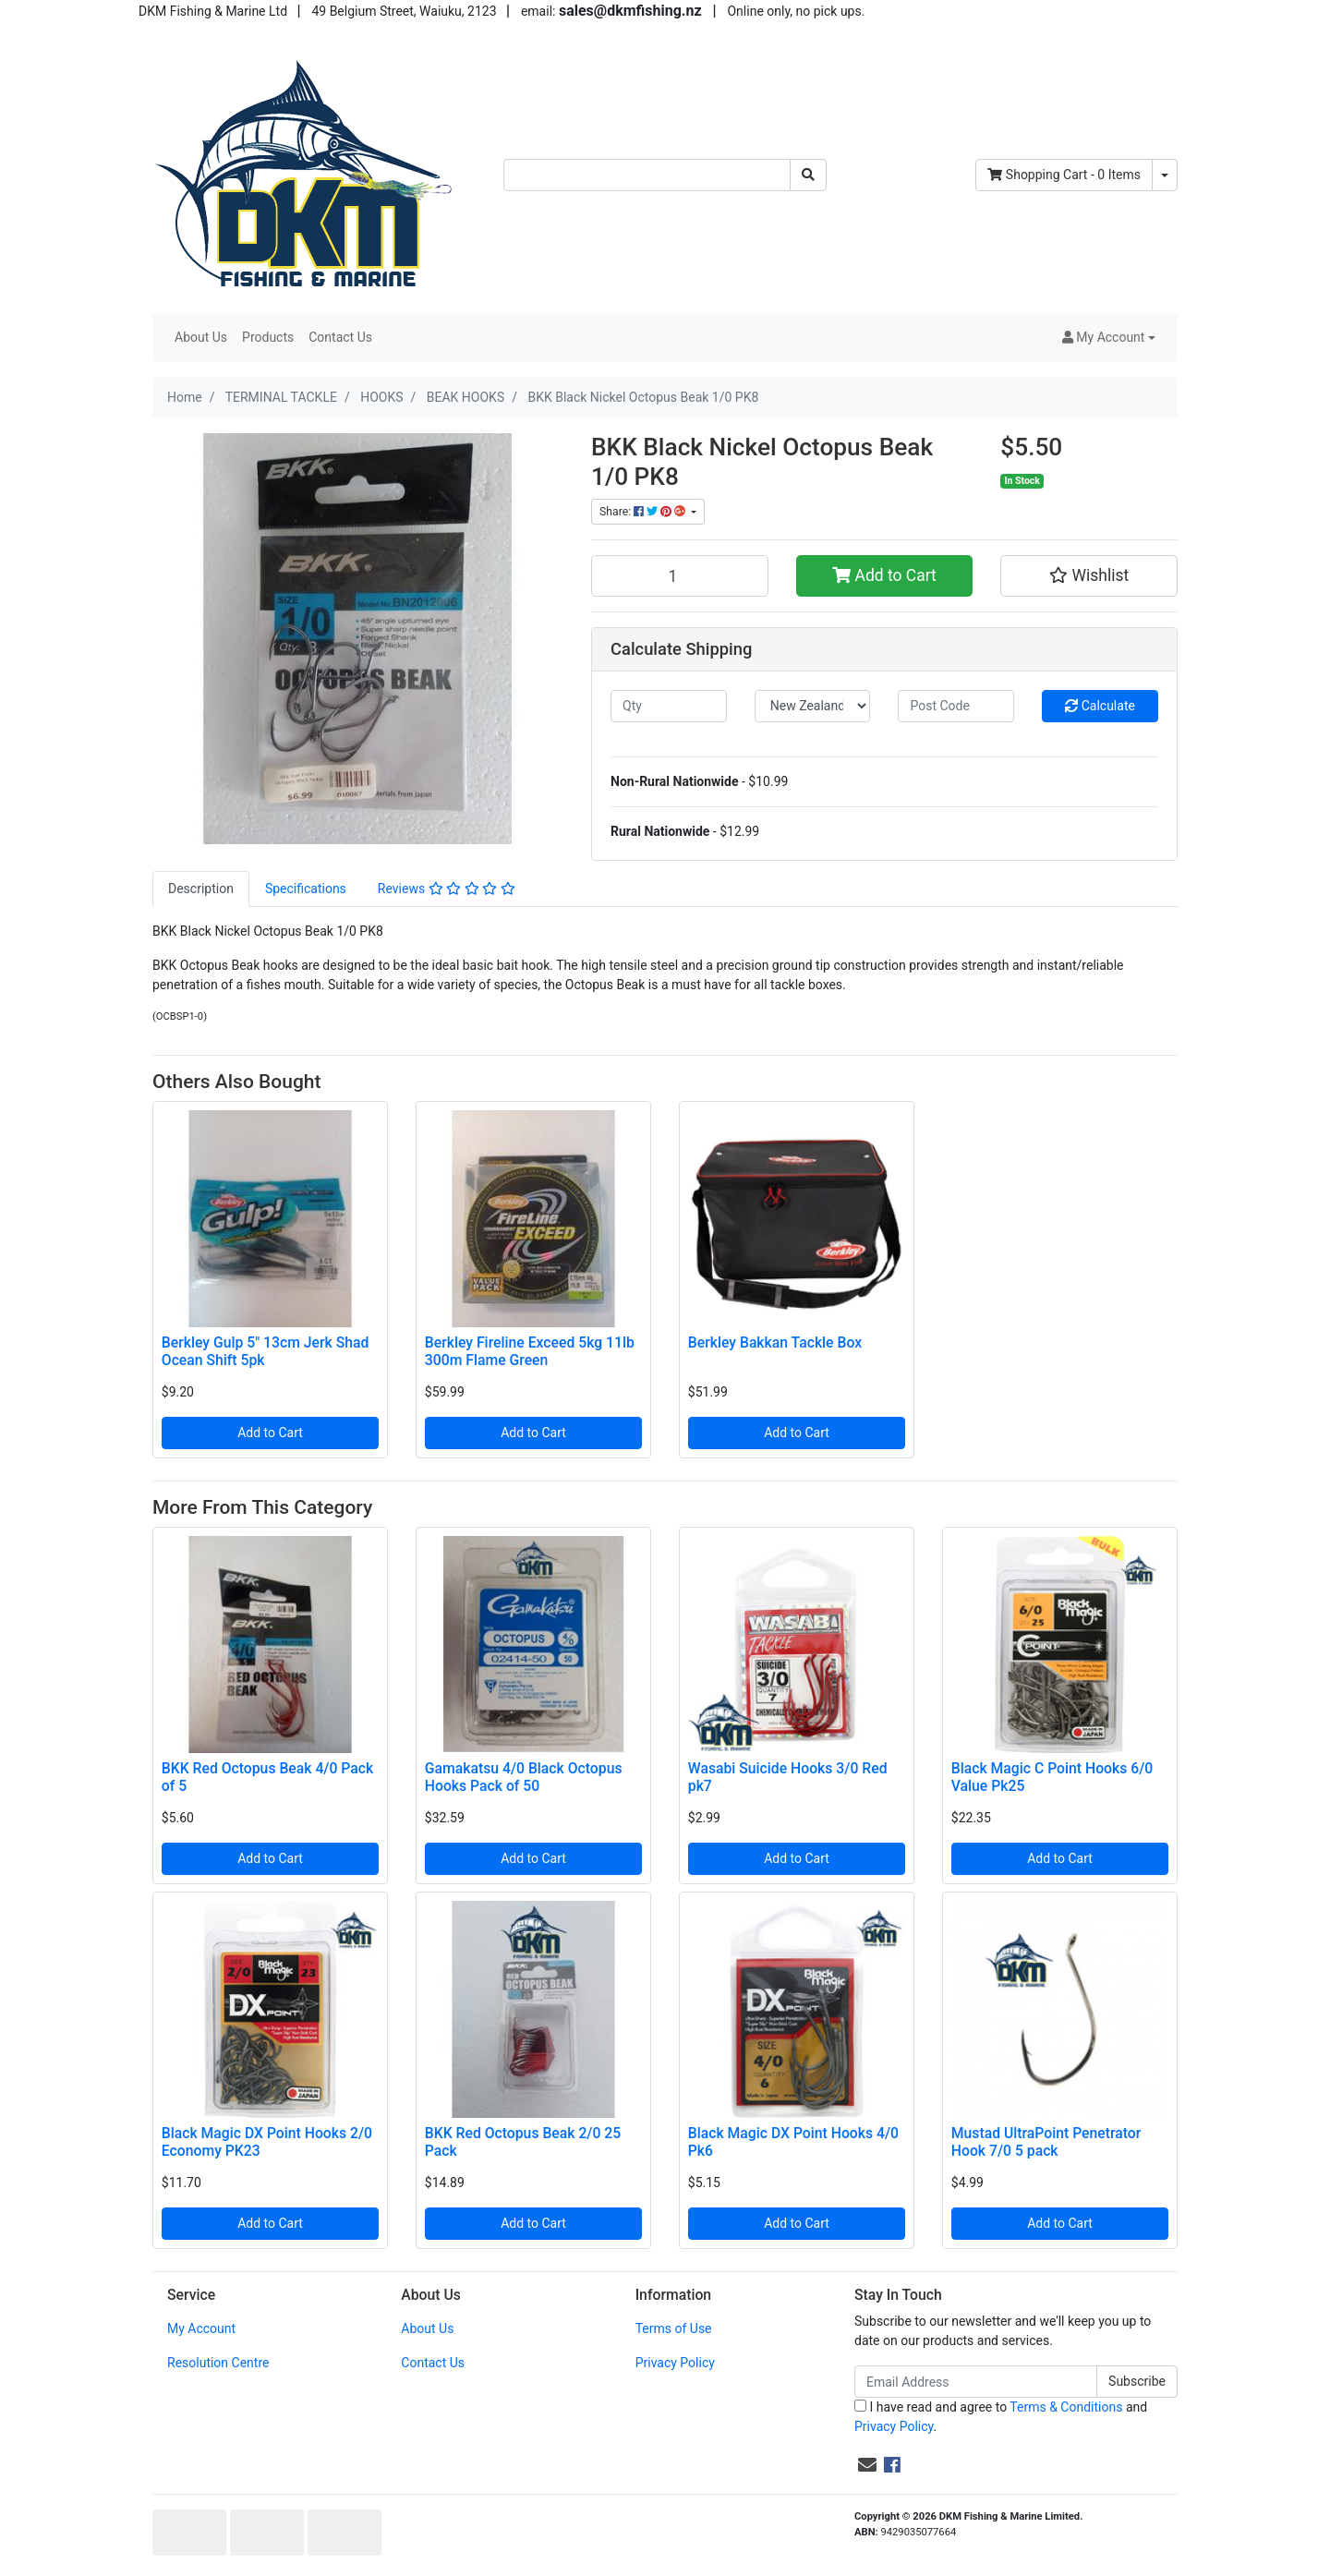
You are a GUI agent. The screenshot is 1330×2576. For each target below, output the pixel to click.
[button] (1109, 337)
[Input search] (647, 175)
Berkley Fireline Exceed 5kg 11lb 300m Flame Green (530, 1351)
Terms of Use (673, 2328)
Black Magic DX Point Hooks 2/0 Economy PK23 (267, 2141)
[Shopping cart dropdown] (1165, 175)
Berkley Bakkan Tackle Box (775, 1342)
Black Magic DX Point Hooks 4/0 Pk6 (793, 2141)
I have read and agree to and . (1000, 2417)
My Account (201, 2328)
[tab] (200, 889)
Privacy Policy (675, 2362)
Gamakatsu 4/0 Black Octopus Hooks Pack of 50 (524, 1777)
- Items (1064, 174)
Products (268, 337)
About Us (201, 337)
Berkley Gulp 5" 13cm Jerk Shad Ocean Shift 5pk (265, 1351)
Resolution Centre (218, 2362)
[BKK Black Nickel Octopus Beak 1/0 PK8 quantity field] (679, 575)
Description (201, 888)
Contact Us (340, 337)
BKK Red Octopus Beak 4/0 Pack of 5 (267, 1777)
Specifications (305, 888)
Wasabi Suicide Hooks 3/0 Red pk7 (788, 1777)
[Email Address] (975, 2381)
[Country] (813, 706)
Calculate (1100, 705)
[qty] (669, 706)
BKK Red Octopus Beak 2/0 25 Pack (523, 2141)
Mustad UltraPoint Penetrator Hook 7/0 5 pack (1046, 2141)
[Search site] (808, 175)
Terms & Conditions (1066, 2407)
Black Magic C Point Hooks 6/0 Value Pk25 (1052, 1777)
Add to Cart (884, 575)
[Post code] (956, 706)
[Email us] (867, 2465)
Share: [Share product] (643, 511)
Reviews (446, 888)
